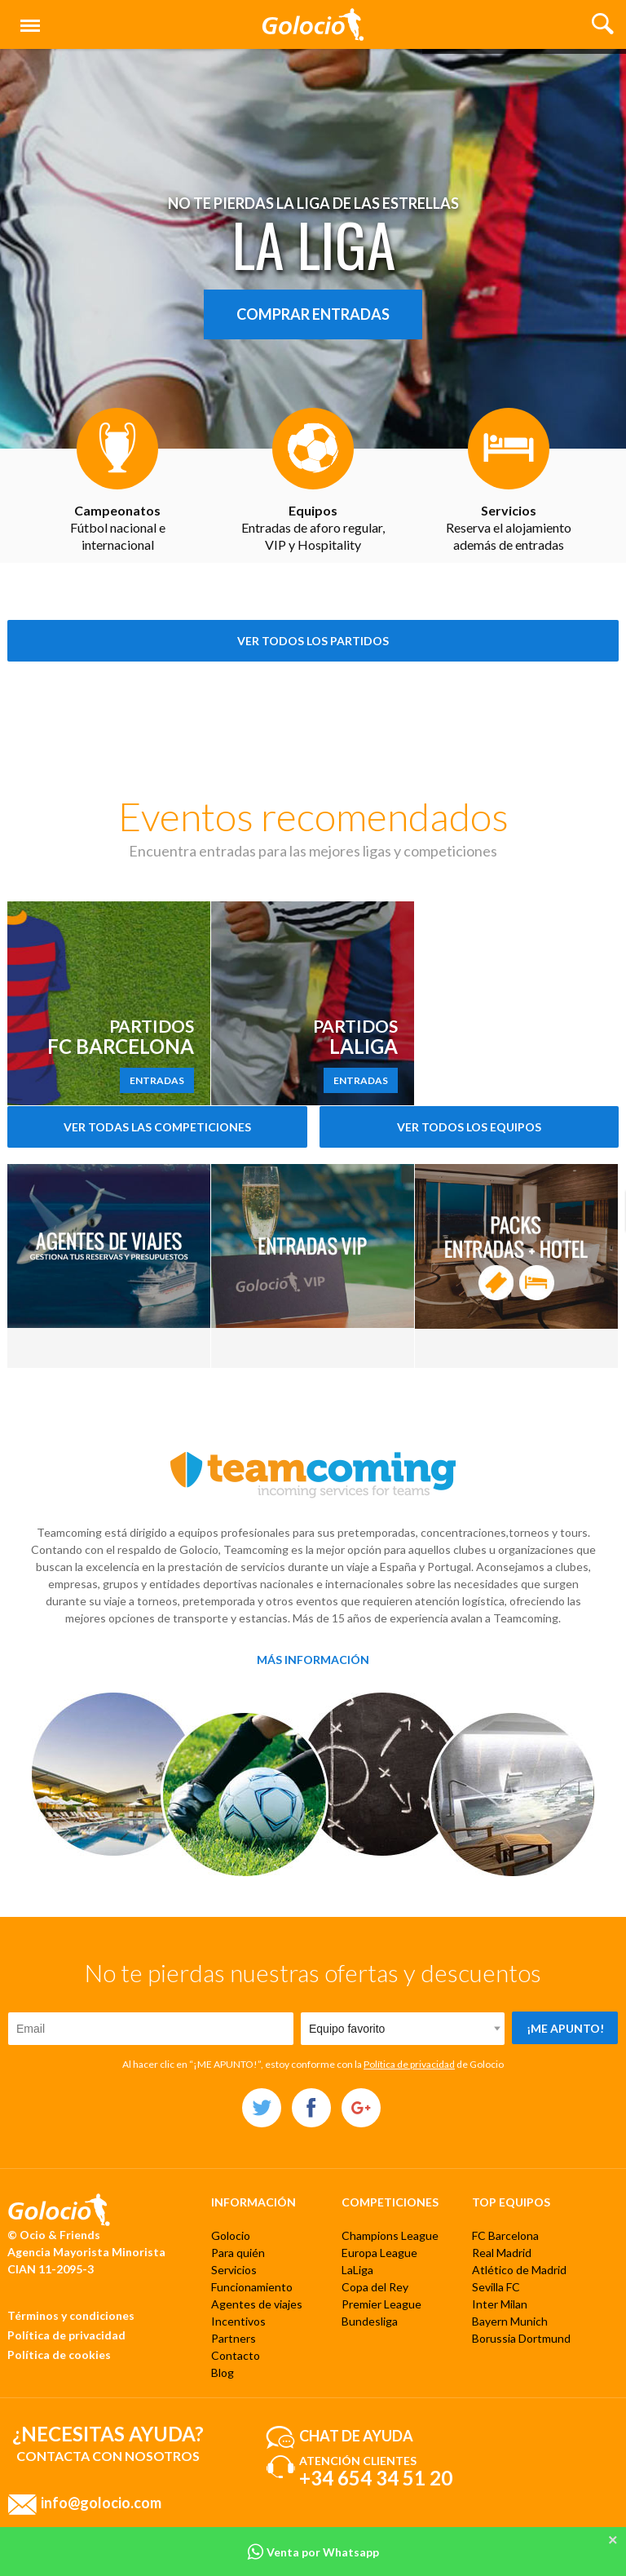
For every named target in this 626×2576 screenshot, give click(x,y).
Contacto (235, 2355)
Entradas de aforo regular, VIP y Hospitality (313, 527)
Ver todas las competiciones (157, 1127)
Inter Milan (499, 2304)
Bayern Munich (510, 2321)
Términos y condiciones (70, 2315)
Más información (313, 1659)
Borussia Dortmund (521, 2338)
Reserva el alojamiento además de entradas (508, 527)
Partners (233, 2338)
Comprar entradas (313, 314)
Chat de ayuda (356, 2435)
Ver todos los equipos (469, 1127)
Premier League (381, 2304)
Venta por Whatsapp (313, 2552)
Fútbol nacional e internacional (117, 527)
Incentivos (238, 2321)
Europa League (379, 2253)
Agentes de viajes (256, 2304)
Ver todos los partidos (313, 641)
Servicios (234, 2270)
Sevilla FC (496, 2287)
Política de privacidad (409, 2064)
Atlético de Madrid (519, 2270)
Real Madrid (501, 2253)
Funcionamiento (252, 2287)
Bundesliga (370, 2321)
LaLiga (357, 2270)
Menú (27, 18)
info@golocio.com (101, 2502)
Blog (222, 2372)
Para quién (238, 2253)
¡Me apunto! (565, 2028)
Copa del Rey (375, 2287)
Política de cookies (59, 2354)
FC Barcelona (505, 2235)
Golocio (230, 2235)
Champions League (390, 2235)
